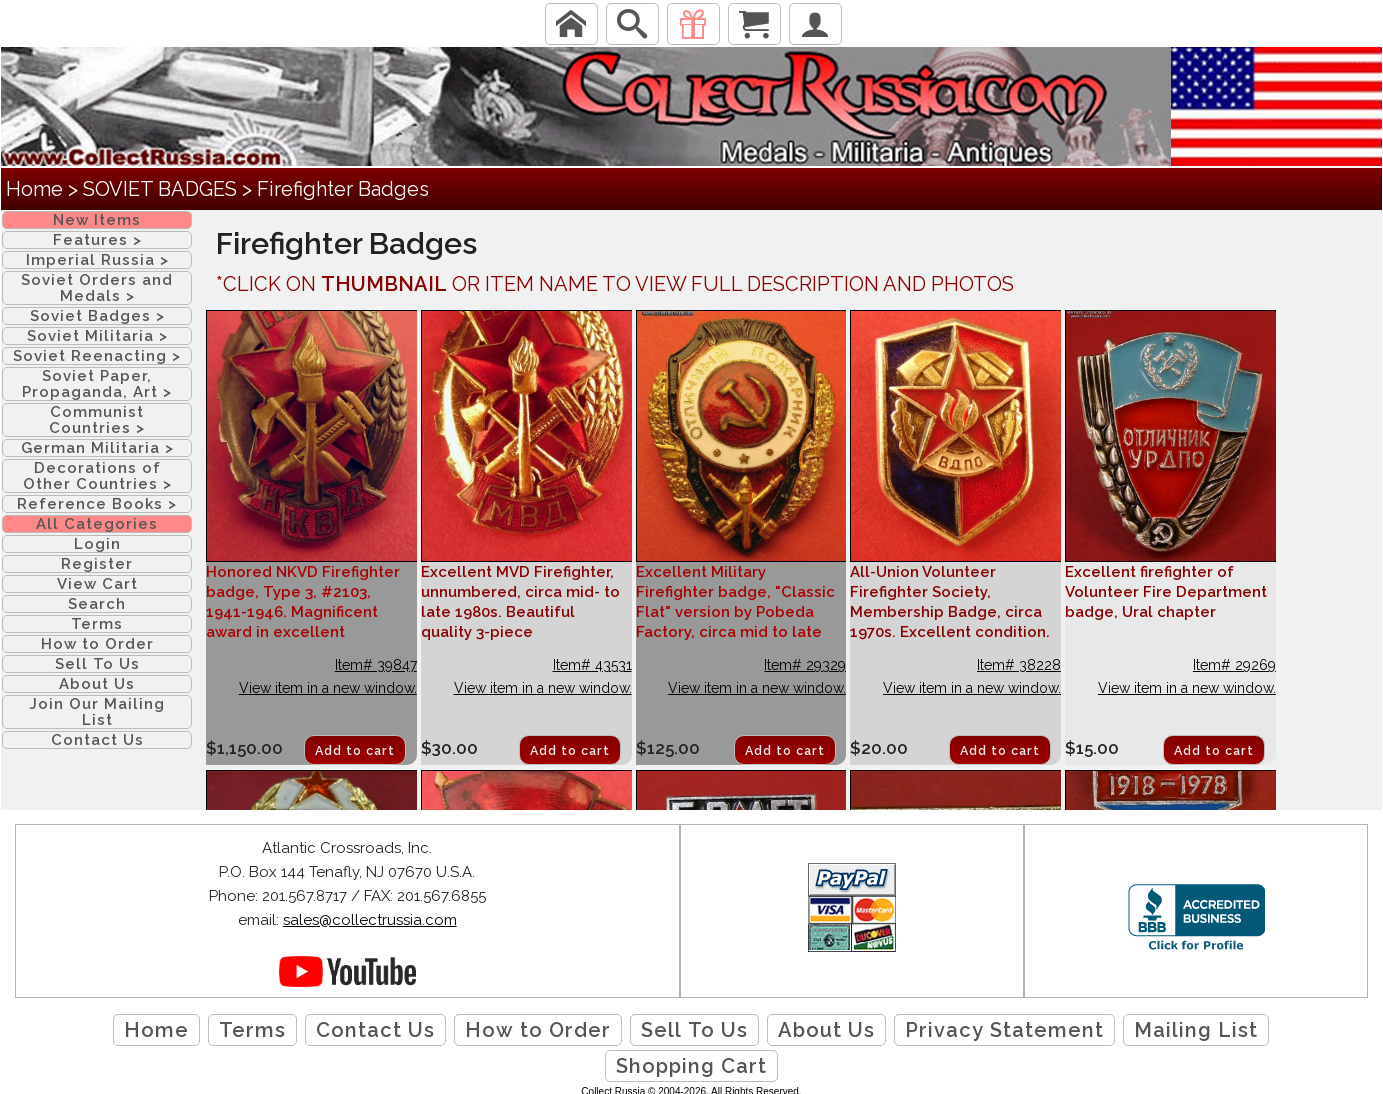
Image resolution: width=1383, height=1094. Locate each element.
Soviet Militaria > (97, 336)
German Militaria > (97, 448)
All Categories (97, 524)
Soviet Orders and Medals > (97, 288)
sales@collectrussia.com (370, 920)
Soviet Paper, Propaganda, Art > (97, 384)
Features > (97, 240)
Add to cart (355, 750)
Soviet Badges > (97, 316)
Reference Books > (97, 504)
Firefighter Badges (343, 189)
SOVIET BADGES (160, 189)
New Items (97, 220)
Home (34, 189)
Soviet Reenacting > (97, 356)
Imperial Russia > (97, 260)
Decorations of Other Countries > (97, 476)
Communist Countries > (97, 420)
